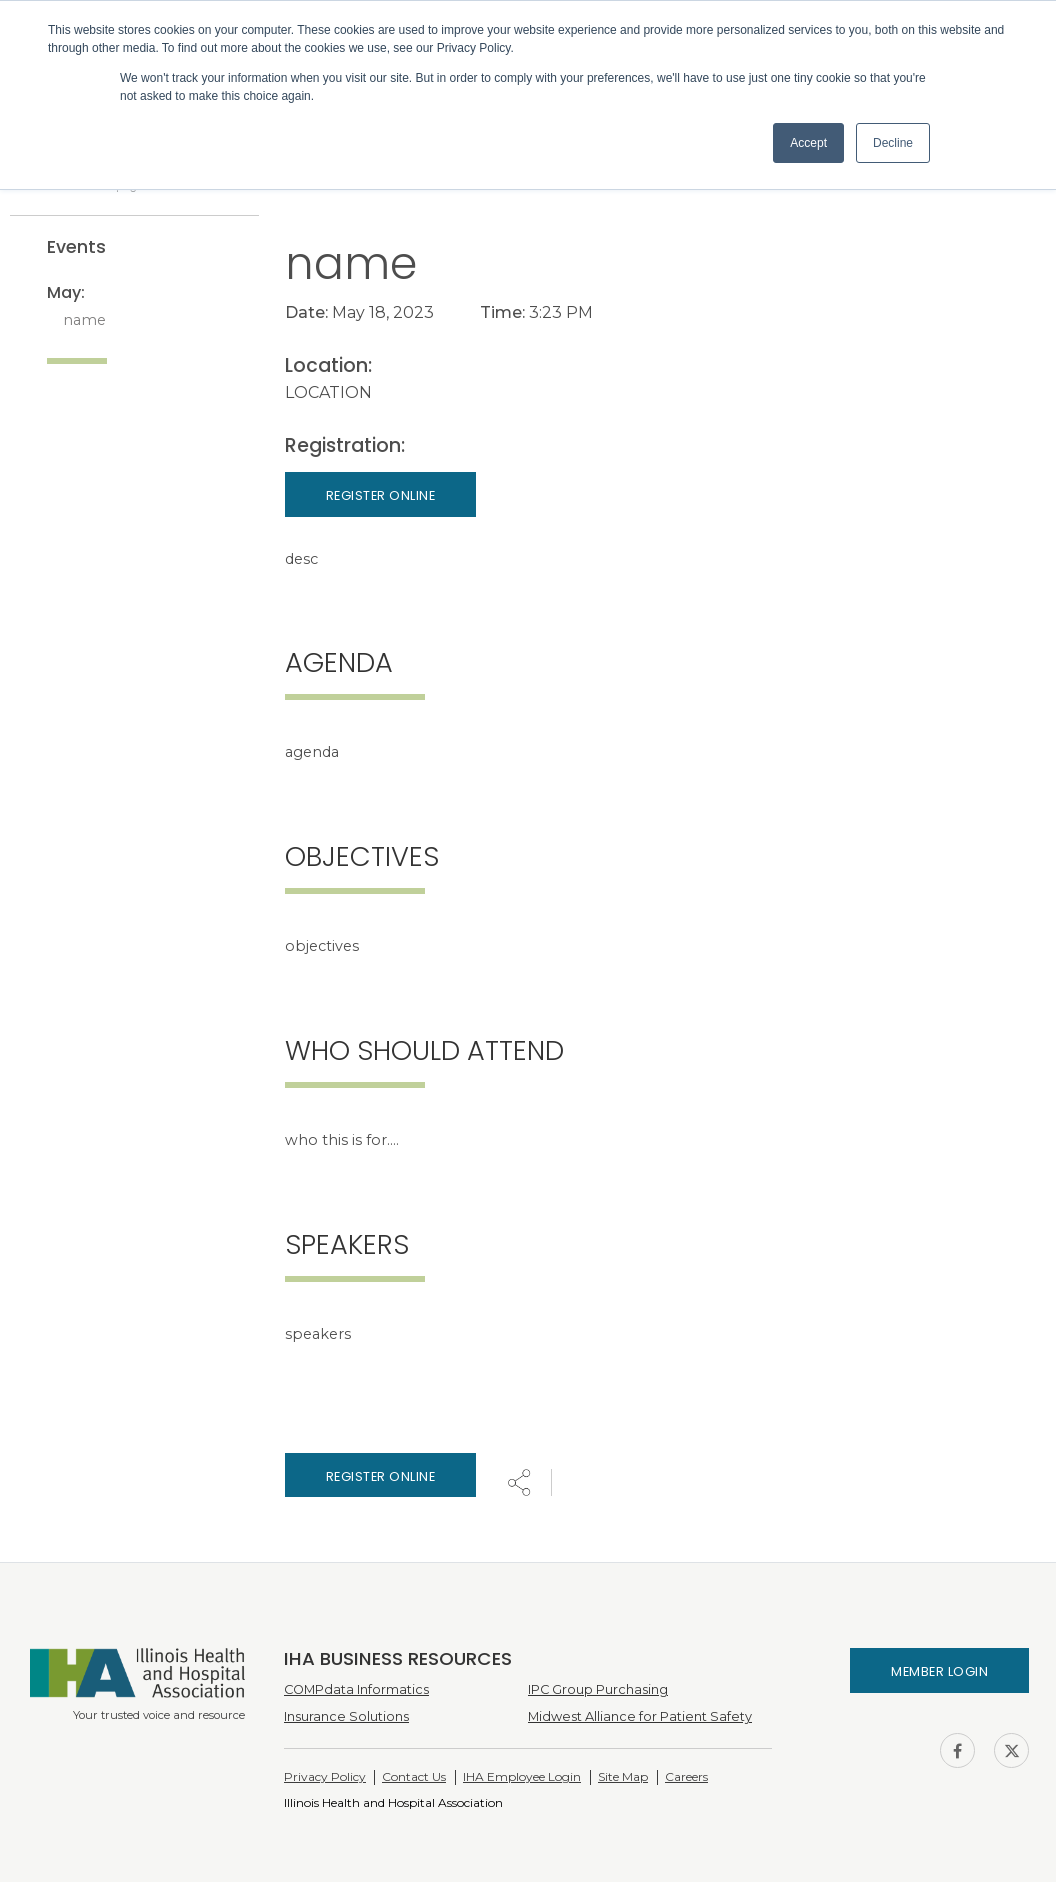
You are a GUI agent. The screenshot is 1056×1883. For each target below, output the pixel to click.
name (84, 321)
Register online (381, 1477)
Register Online (381, 497)
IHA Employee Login (522, 1778)
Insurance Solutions (346, 1718)
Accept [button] (808, 143)
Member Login (939, 1673)
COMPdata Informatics (356, 1690)
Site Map (623, 1778)
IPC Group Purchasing (598, 1690)
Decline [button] (893, 143)
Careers (686, 1778)
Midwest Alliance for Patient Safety (640, 1718)
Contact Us (414, 1778)
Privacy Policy (325, 1778)
